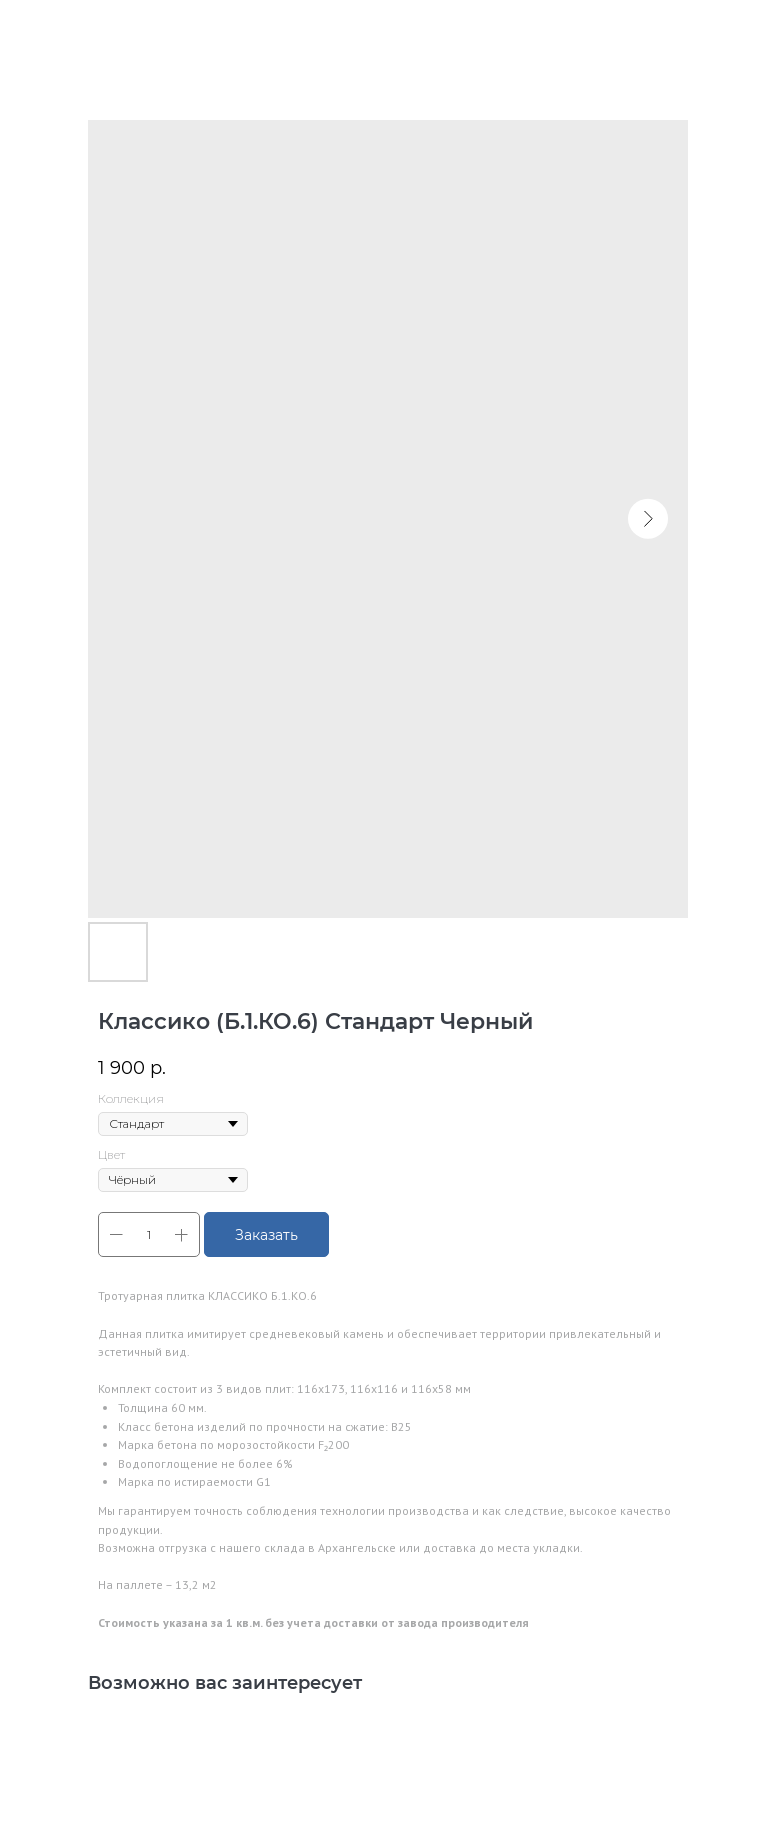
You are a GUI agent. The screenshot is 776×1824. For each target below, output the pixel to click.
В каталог (65, 28)
